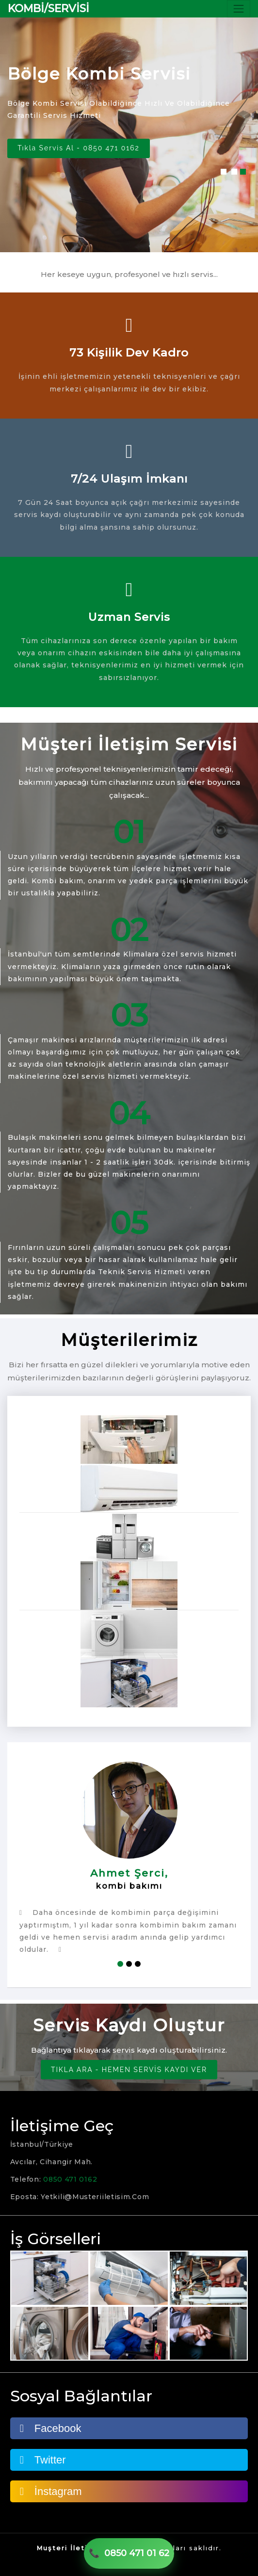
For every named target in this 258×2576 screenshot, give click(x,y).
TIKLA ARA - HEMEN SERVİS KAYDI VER (129, 2070)
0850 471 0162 (70, 2179)
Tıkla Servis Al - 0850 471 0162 (79, 148)
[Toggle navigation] (238, 8)
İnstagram (51, 2491)
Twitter (43, 2460)
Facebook (50, 2428)
